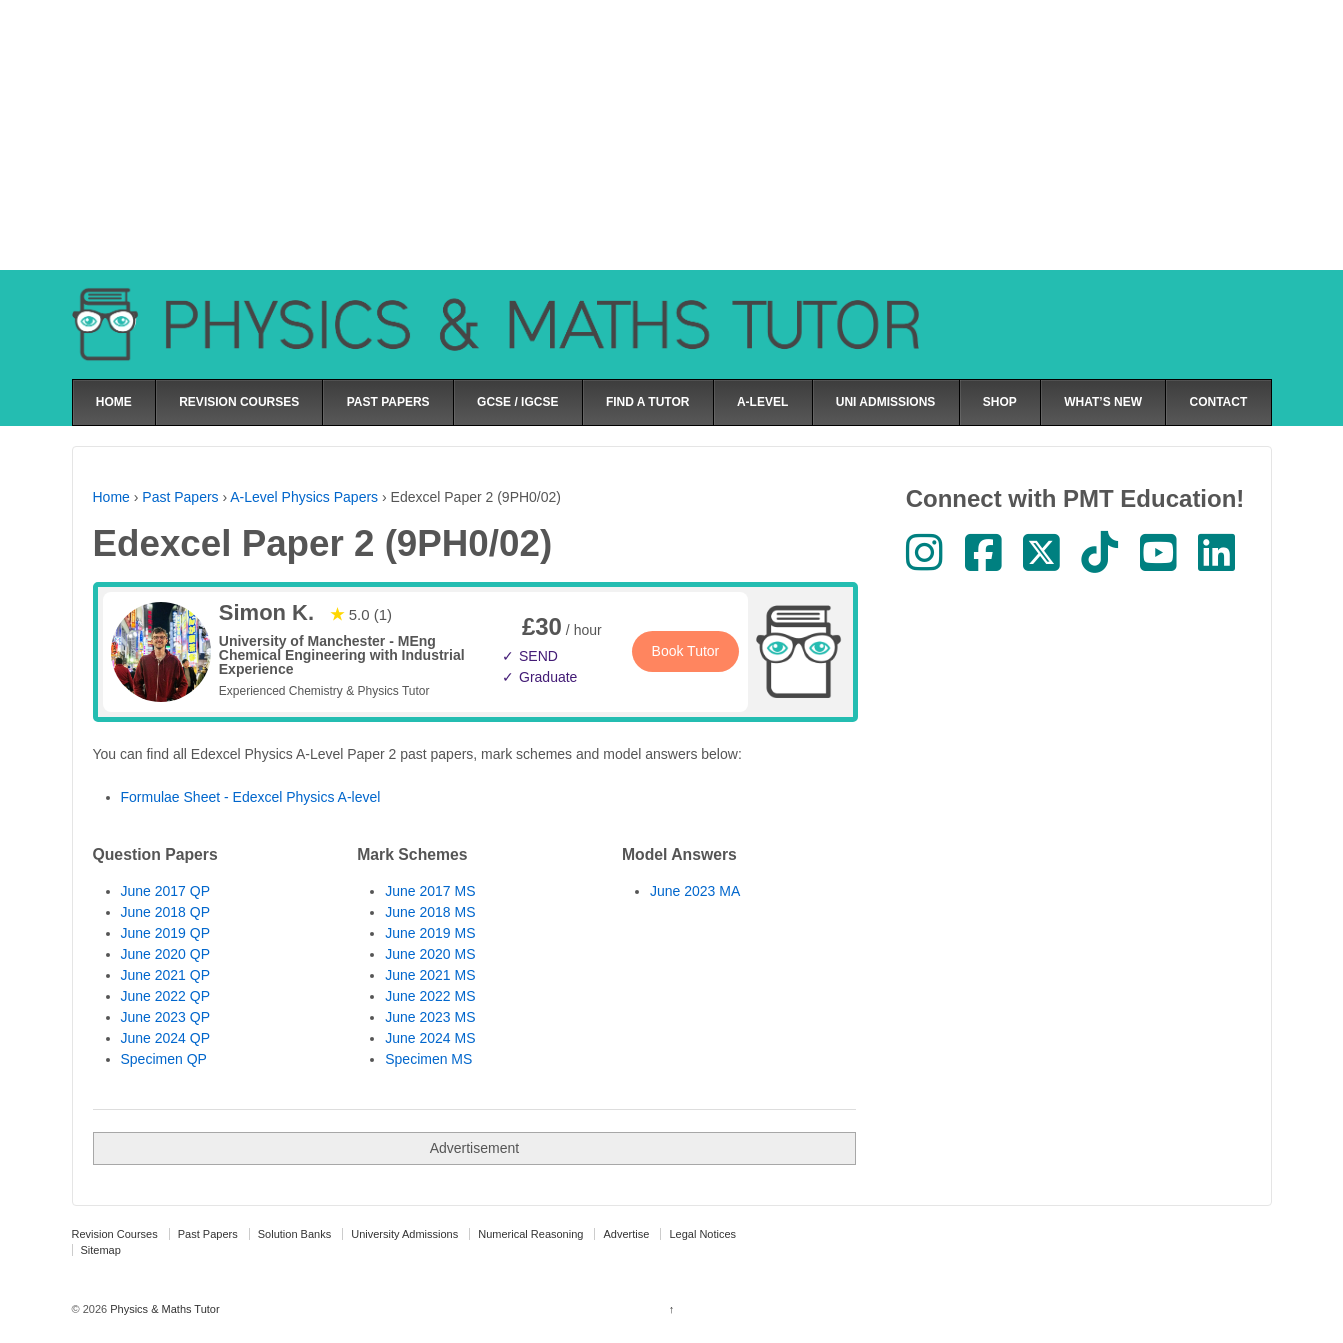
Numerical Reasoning (530, 1234)
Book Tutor (686, 651)
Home (111, 497)
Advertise (626, 1234)
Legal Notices (702, 1234)
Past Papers (180, 497)
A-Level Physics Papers (304, 497)
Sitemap (101, 1250)
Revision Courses (115, 1234)
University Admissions (404, 1234)
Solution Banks (294, 1234)
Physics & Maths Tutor (163, 1309)
